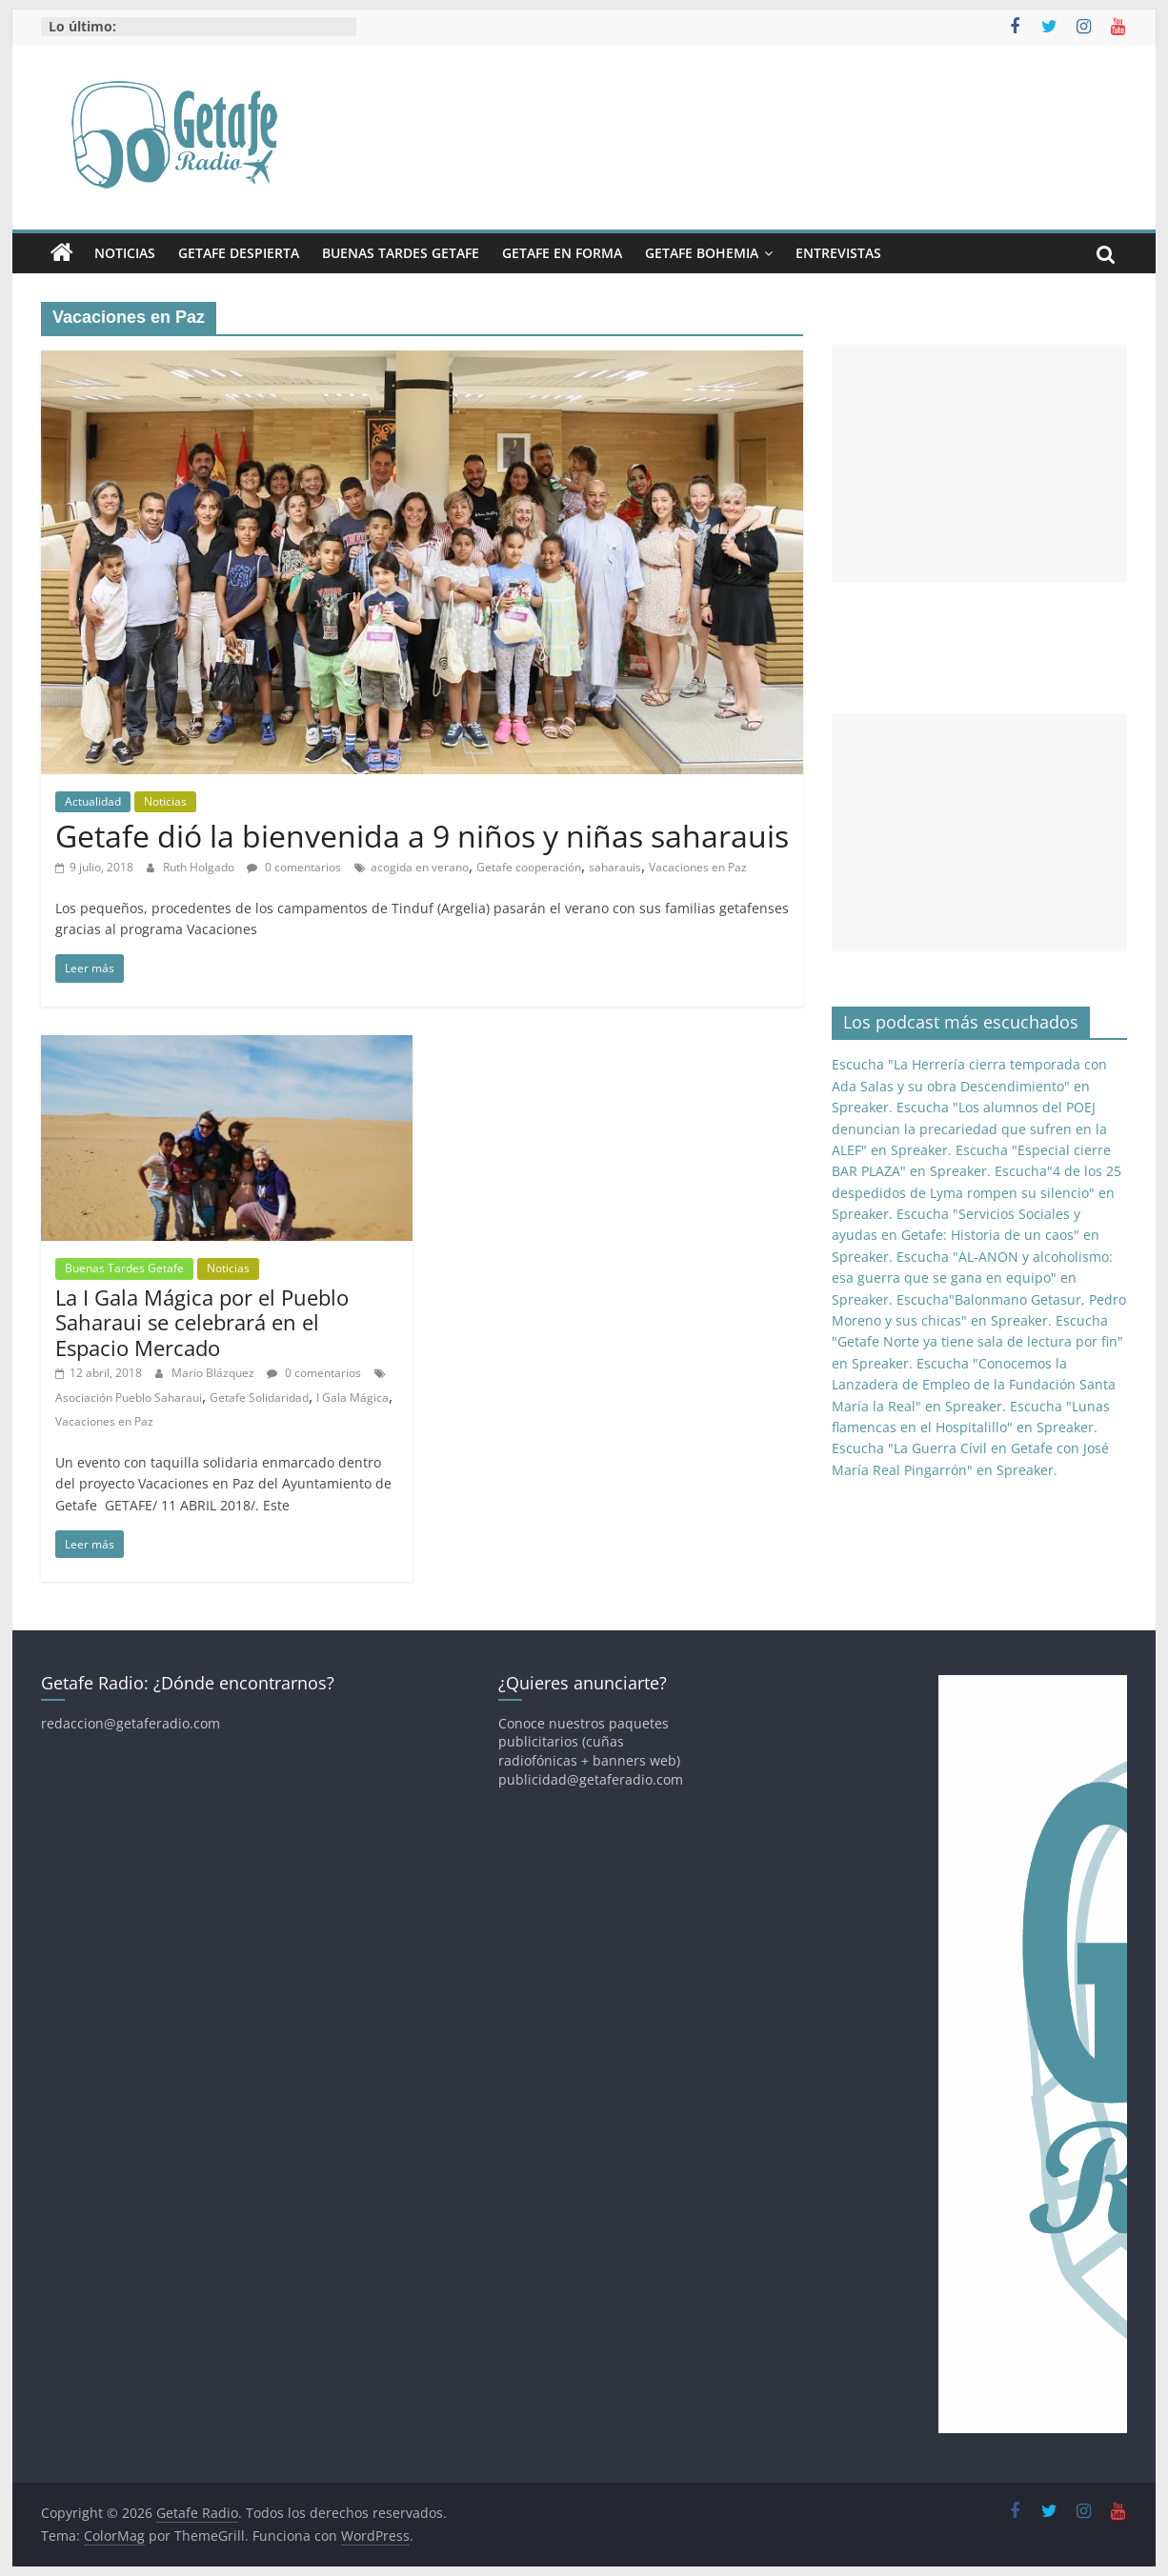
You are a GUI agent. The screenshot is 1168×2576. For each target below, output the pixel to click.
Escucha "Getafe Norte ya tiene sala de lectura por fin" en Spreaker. (977, 1341)
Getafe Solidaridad (259, 1397)
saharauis (615, 867)
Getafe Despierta (238, 253)
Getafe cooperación (528, 867)
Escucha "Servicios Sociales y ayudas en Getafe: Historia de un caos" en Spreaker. (965, 1235)
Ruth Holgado (200, 867)
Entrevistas (838, 253)
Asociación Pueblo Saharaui (128, 1397)
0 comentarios (294, 867)
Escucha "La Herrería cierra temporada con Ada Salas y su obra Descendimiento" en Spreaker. (969, 1085)
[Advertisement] (979, 464)
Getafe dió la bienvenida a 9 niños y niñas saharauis (422, 835)
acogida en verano (420, 867)
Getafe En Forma (562, 253)
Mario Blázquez (214, 1373)
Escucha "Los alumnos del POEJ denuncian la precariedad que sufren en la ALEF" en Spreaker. (969, 1128)
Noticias (124, 253)
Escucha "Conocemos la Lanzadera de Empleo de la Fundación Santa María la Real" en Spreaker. (974, 1384)
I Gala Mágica (352, 1397)
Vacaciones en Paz (698, 867)
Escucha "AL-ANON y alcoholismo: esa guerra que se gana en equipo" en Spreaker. (972, 1278)
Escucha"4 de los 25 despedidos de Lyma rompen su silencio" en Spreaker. (976, 1192)
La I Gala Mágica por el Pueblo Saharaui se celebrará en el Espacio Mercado (202, 1322)
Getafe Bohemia (701, 253)
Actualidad (93, 801)
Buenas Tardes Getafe (400, 253)
